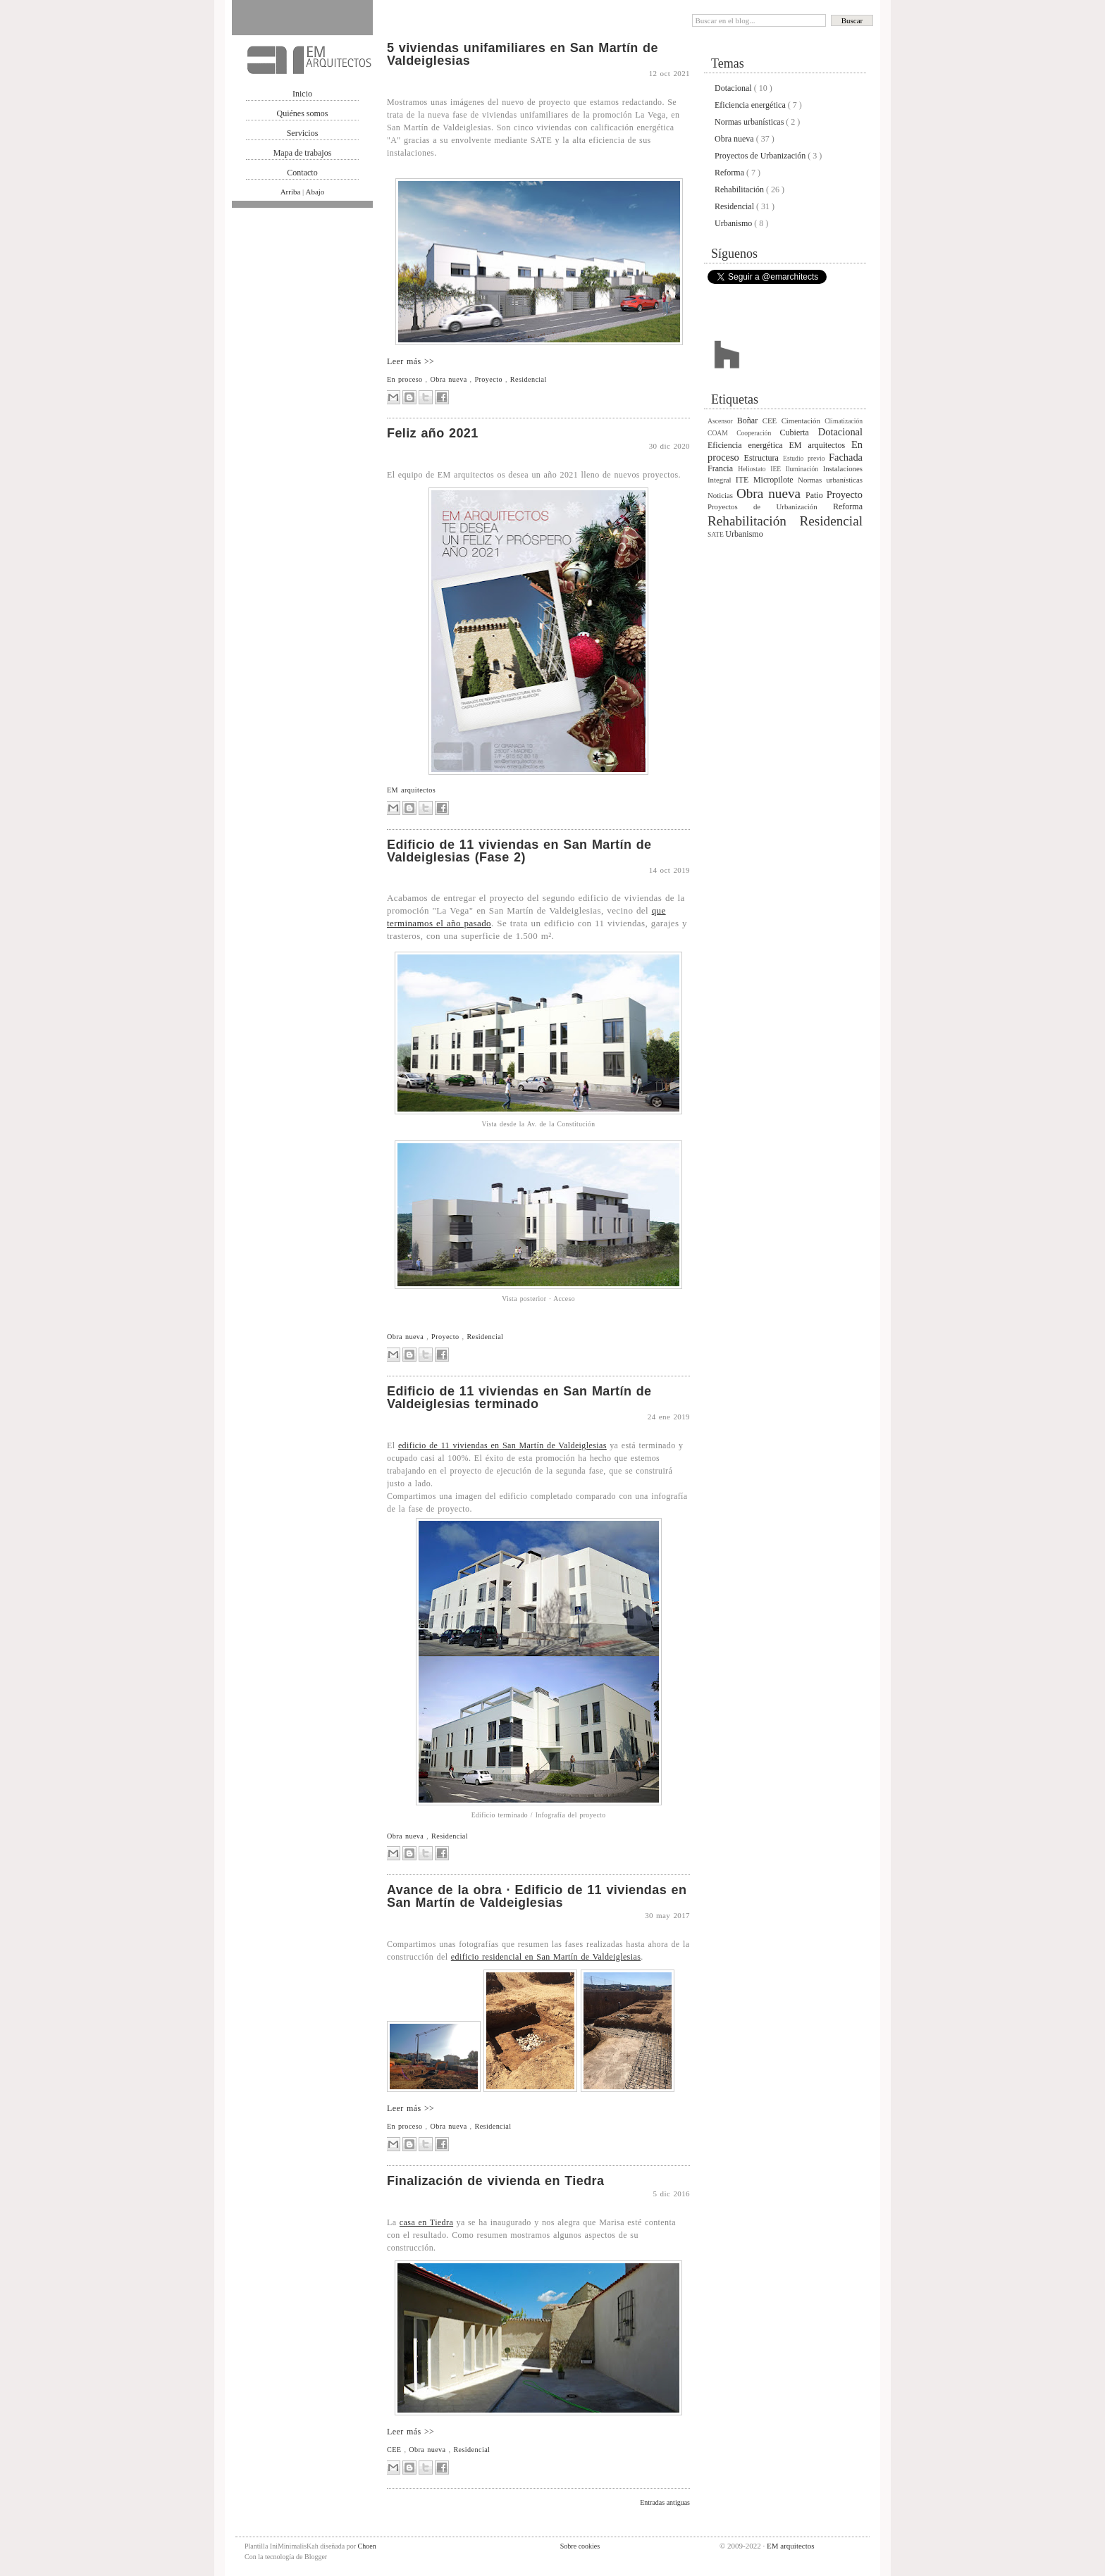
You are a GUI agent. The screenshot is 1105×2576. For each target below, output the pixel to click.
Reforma (730, 173)
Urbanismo (734, 223)
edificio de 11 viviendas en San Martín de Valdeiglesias (502, 1445)
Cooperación (757, 433)
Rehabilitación (740, 189)
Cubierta (799, 432)
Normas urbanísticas (750, 122)
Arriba (291, 191)
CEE (395, 2449)
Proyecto (490, 379)
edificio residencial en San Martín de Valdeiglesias (546, 1957)
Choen (367, 2546)
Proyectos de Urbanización (761, 156)
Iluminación (804, 469)
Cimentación (803, 420)
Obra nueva (449, 379)
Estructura (764, 458)
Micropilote (775, 480)
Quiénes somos (302, 113)
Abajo (314, 191)
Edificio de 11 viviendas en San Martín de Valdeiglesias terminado (519, 1397)
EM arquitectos (411, 790)
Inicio (302, 94)
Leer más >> (410, 361)
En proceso (406, 379)
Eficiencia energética (751, 105)
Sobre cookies (580, 2546)
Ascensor (722, 421)
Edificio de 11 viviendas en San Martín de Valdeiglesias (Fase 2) (519, 851)
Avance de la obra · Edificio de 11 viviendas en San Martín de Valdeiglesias (536, 1896)
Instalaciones (843, 468)
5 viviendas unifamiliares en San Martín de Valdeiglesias (522, 54)
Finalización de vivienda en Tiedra (495, 2181)
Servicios (303, 133)
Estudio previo (806, 458)
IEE (778, 469)
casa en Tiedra (426, 2222)
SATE (716, 534)
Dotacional (734, 88)
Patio (816, 495)
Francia (723, 468)
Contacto (302, 173)
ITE (744, 480)
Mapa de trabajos (302, 153)
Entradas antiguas (665, 2502)
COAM (722, 433)
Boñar (750, 420)
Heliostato (754, 469)
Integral (722, 479)
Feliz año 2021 (433, 433)
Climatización (844, 421)
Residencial (528, 379)
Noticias (722, 495)
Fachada (846, 457)
